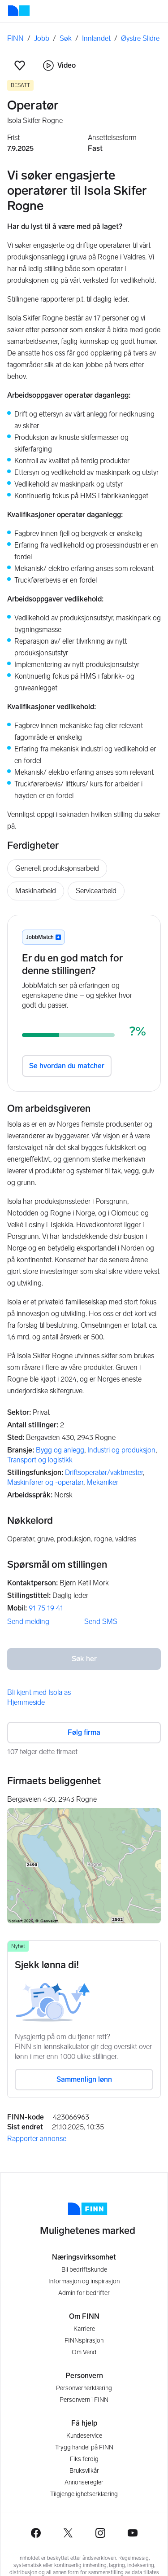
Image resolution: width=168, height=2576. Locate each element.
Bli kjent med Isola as (39, 1692)
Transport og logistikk (40, 1460)
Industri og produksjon (121, 1450)
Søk (66, 38)
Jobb (41, 38)
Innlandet (96, 38)
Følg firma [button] (84, 1732)
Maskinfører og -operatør (45, 1482)
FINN (15, 38)
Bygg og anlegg (60, 1450)
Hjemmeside (26, 1702)
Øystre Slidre (140, 38)
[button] (19, 65)
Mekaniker (102, 1482)
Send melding (28, 1621)
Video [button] (59, 65)
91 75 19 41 (46, 1608)
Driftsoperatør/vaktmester (104, 1472)
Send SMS (100, 1621)
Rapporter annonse (36, 2138)
